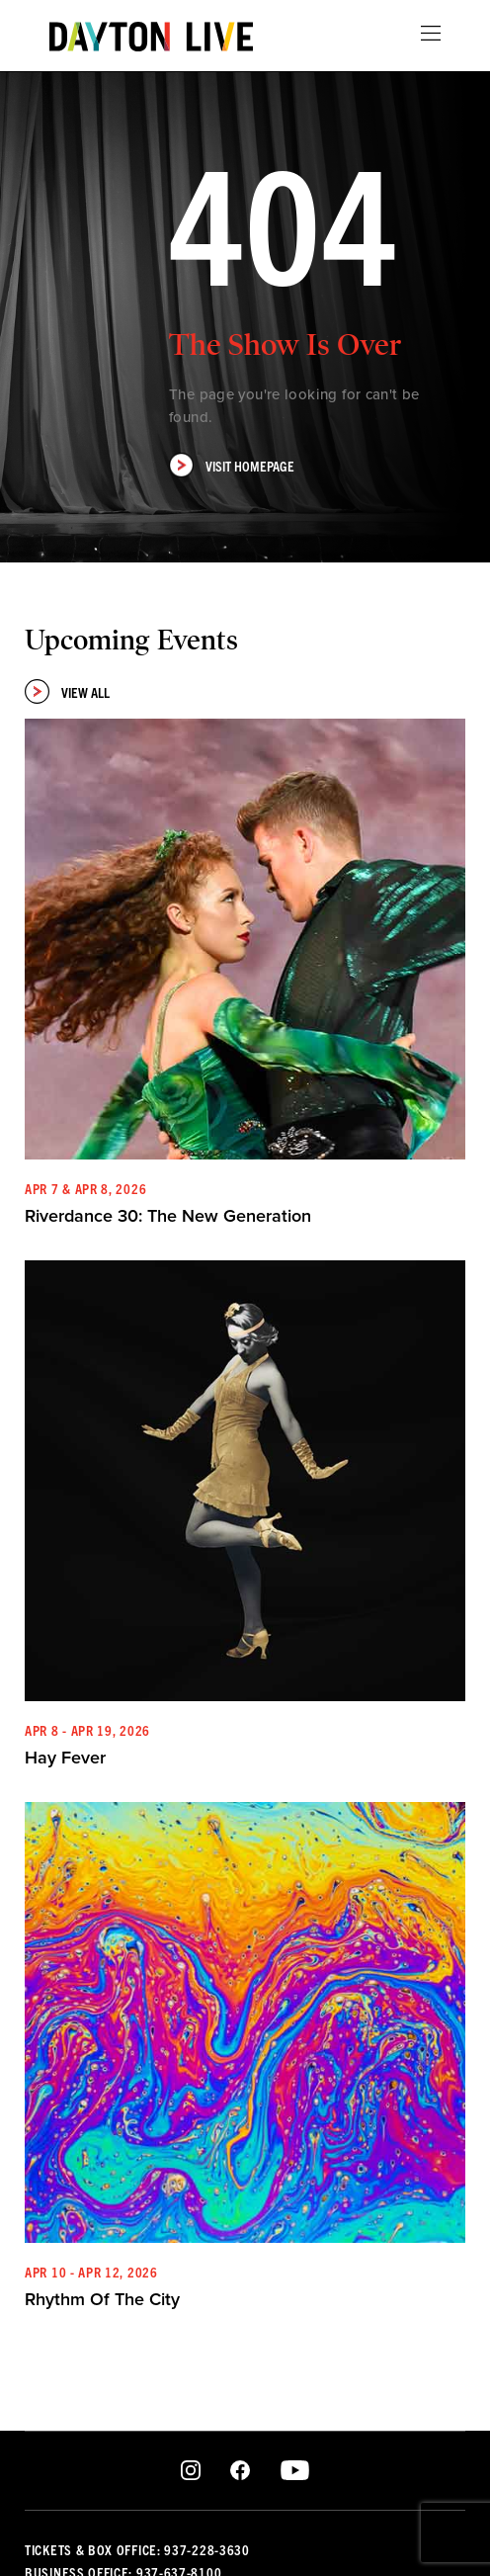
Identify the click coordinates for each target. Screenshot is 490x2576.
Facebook (240, 2471)
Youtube (295, 2471)
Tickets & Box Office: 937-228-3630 (137, 2549)
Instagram (191, 2471)
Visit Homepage (231, 465)
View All (67, 691)
